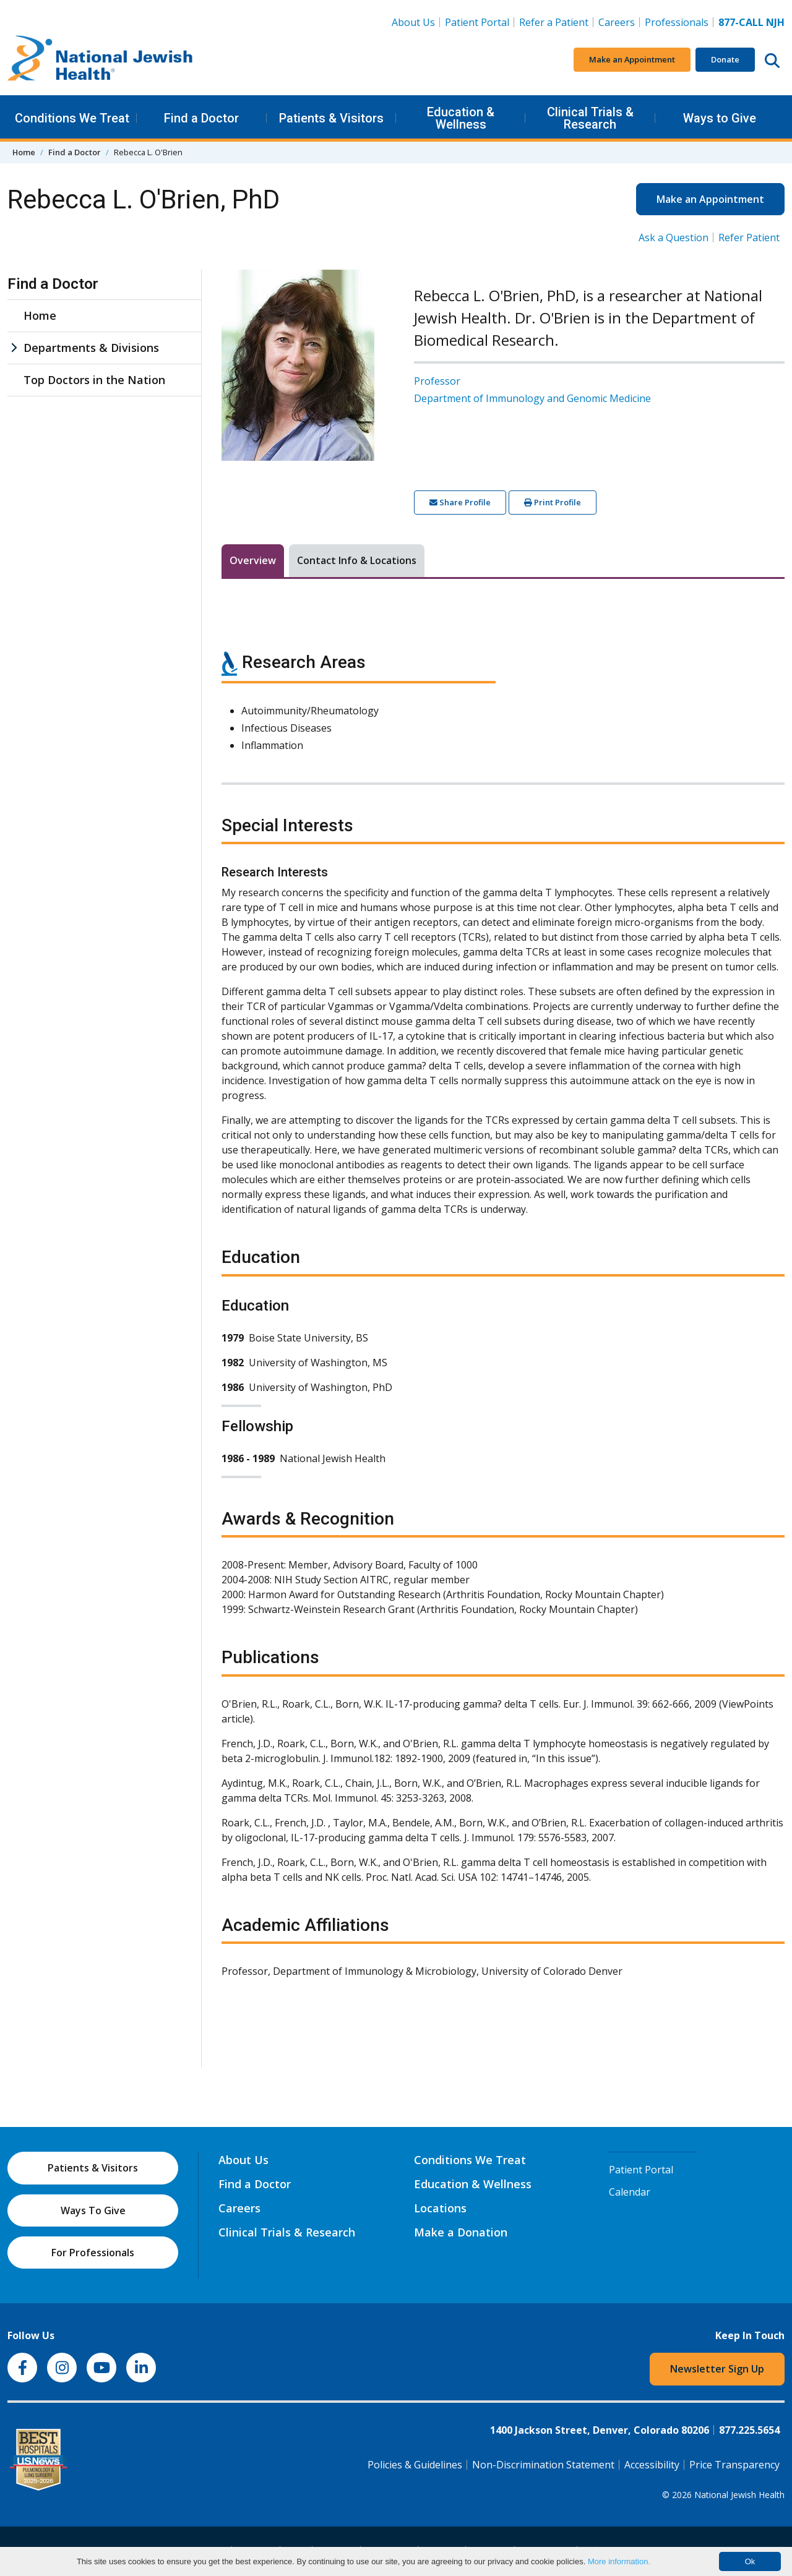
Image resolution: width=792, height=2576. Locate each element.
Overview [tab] (253, 560)
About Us (413, 22)
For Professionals (92, 2252)
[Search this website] (772, 60)
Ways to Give (719, 118)
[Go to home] (100, 60)
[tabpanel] (503, 1307)
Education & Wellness (460, 118)
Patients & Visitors (331, 118)
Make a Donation (460, 2232)
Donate (725, 59)
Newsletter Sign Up (717, 2369)
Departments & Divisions (91, 347)
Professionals (676, 22)
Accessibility (651, 2464)
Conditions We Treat (72, 118)
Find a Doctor (201, 118)
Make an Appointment (632, 59)
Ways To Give (93, 2210)
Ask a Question (673, 237)
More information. (619, 2561)
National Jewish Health (739, 2495)
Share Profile (460, 502)
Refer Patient (749, 237)
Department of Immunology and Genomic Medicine (532, 398)
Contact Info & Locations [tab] (356, 560)
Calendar (629, 2192)
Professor (437, 381)
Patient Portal (477, 22)
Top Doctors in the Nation (94, 379)
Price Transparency (734, 2464)
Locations (440, 2208)
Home (23, 152)
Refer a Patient (553, 22)
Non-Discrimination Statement (543, 2464)
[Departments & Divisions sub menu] (13, 348)
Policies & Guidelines (415, 2464)
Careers (619, 21)
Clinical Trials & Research (590, 118)
